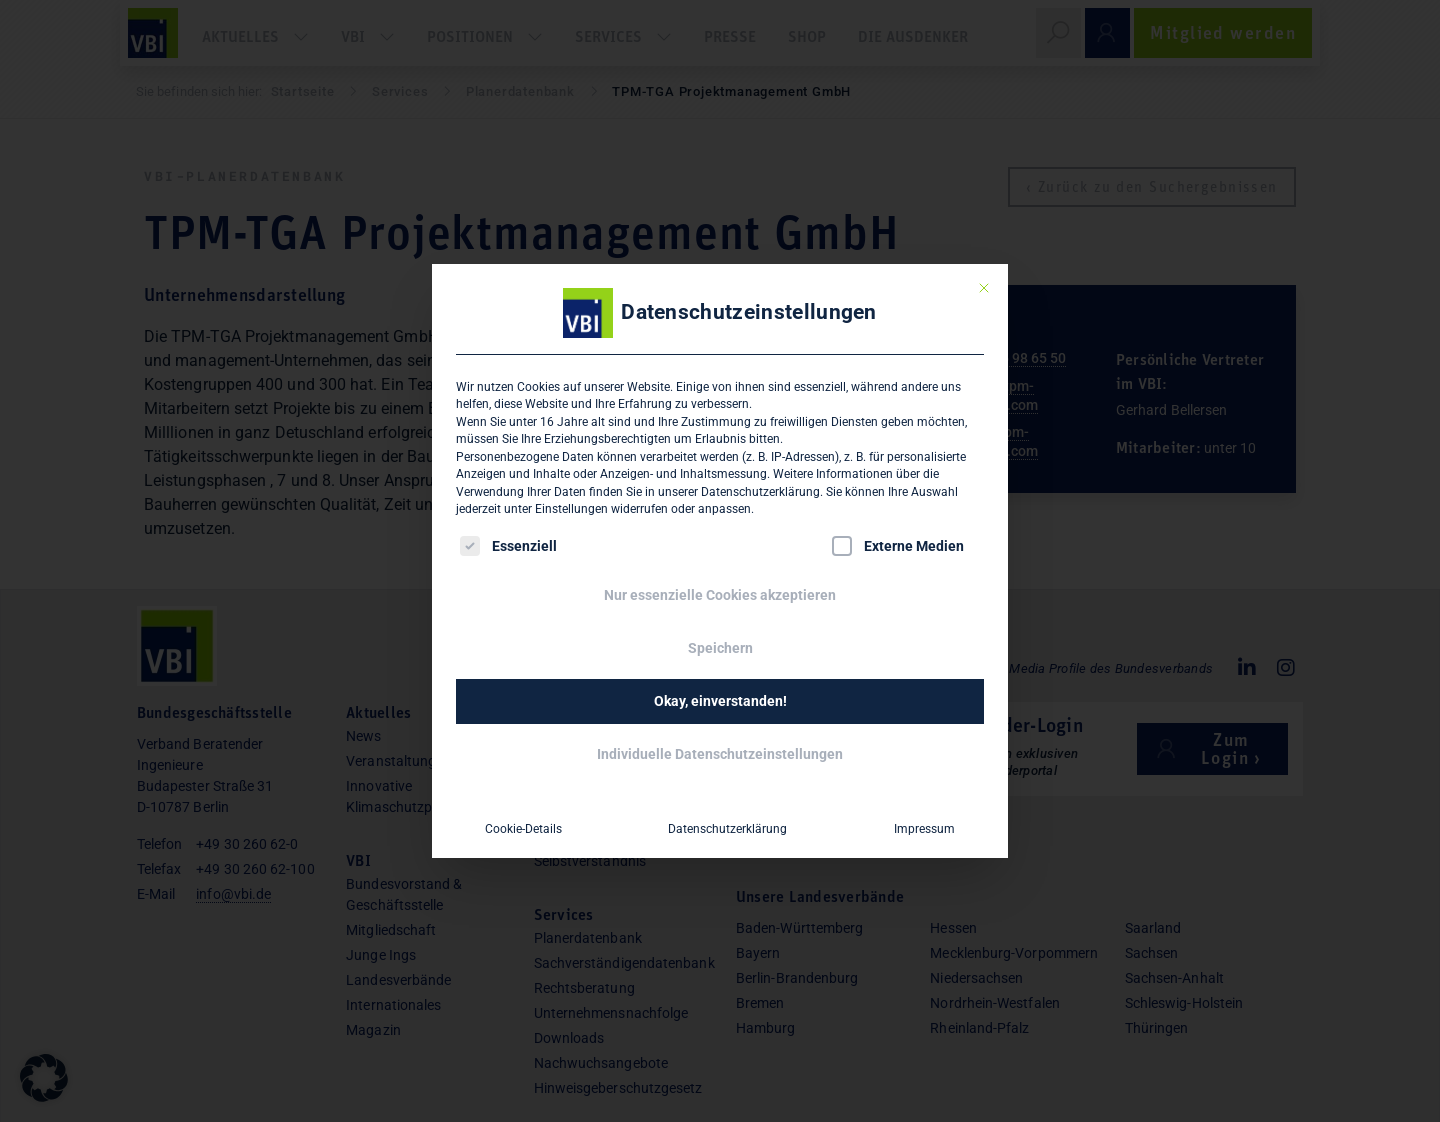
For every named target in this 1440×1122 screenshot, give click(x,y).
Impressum (924, 829)
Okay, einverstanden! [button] (720, 701)
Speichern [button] (720, 648)
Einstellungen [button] (571, 509)
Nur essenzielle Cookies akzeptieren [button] (720, 595)
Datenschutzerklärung (760, 492)
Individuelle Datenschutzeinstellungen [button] (720, 754)
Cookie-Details (523, 829)
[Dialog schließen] (984, 288)
